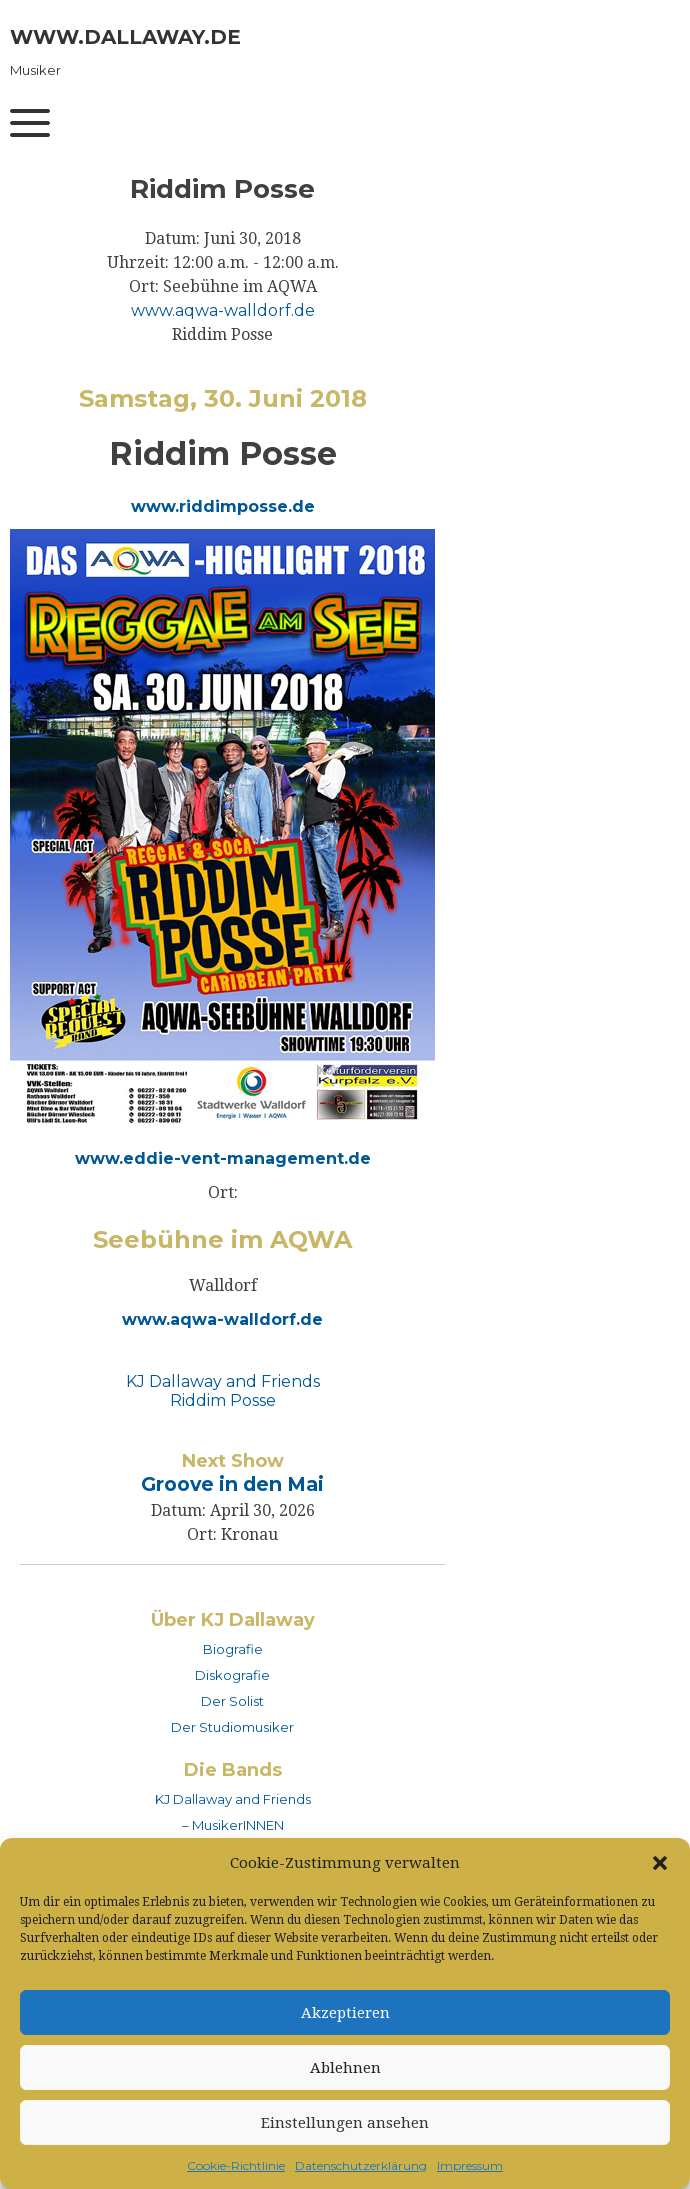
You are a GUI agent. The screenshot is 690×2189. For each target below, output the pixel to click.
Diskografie (232, 1675)
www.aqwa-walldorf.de (223, 310)
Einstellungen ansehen (345, 2123)
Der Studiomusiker (232, 1727)
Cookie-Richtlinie (236, 2165)
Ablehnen (345, 2068)
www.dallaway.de (125, 37)
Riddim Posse (223, 1400)
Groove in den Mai (232, 1484)
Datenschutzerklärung (361, 2165)
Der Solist (232, 1701)
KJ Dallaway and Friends (223, 1381)
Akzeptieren (345, 2013)
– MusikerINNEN (233, 1825)
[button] (660, 1863)
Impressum (470, 2165)
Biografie (233, 1649)
